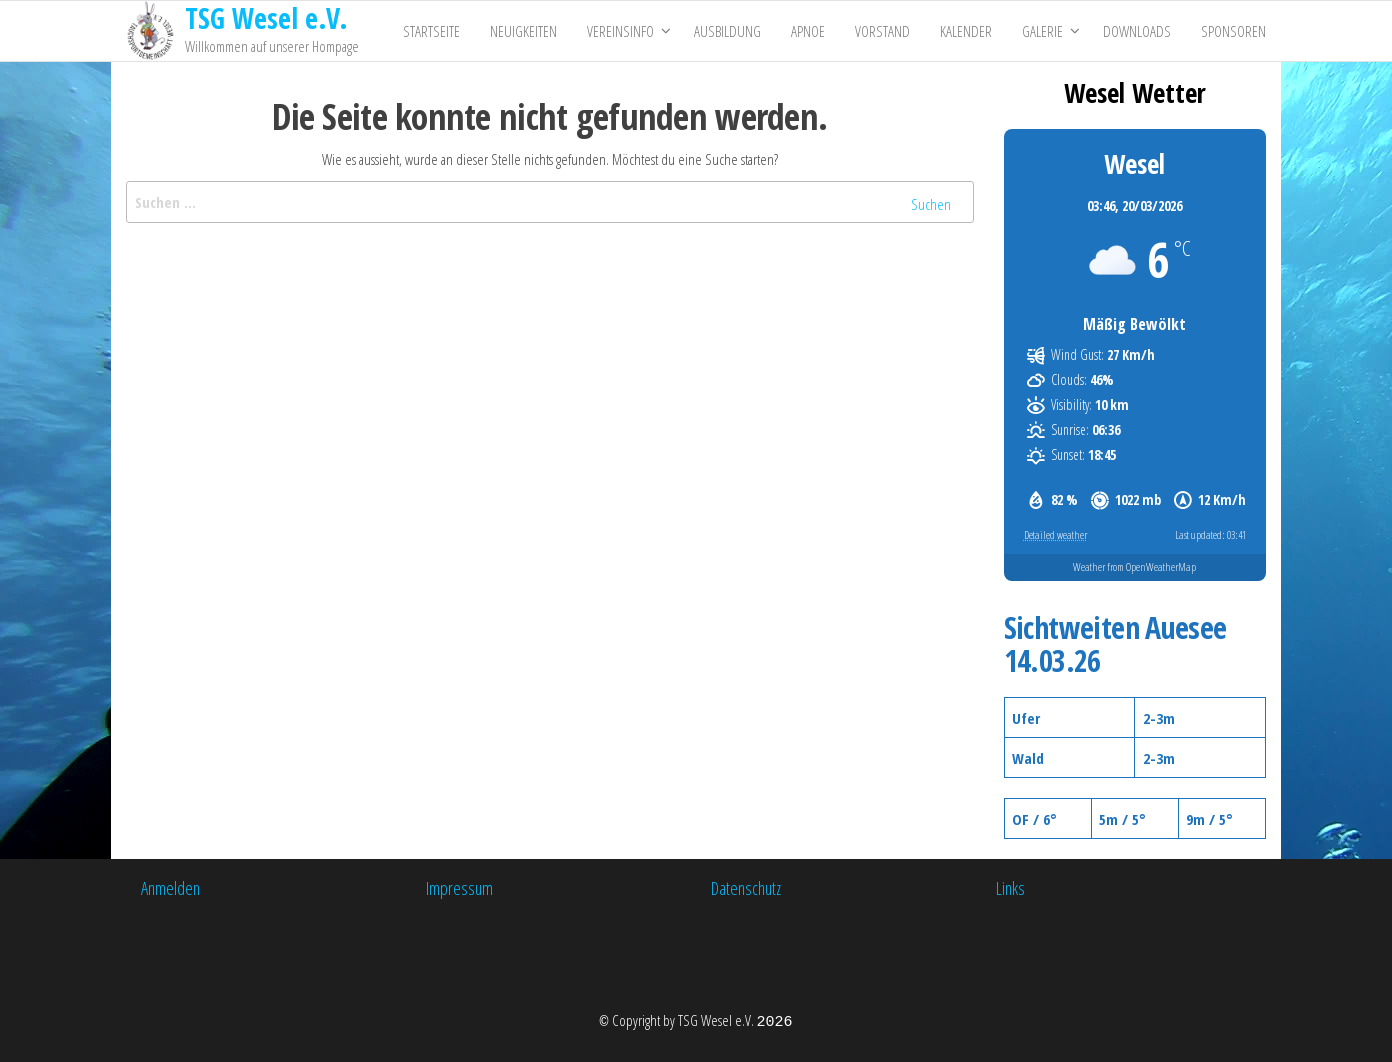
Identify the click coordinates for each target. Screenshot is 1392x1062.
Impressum (459, 888)
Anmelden (170, 888)
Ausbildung (727, 31)
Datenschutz (746, 888)
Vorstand (882, 31)
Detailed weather (1055, 534)
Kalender (966, 31)
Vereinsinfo (620, 31)
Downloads (1137, 31)
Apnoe (808, 31)
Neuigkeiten (523, 31)
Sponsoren (1233, 31)
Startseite (431, 31)
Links (1010, 888)
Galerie (1042, 31)
